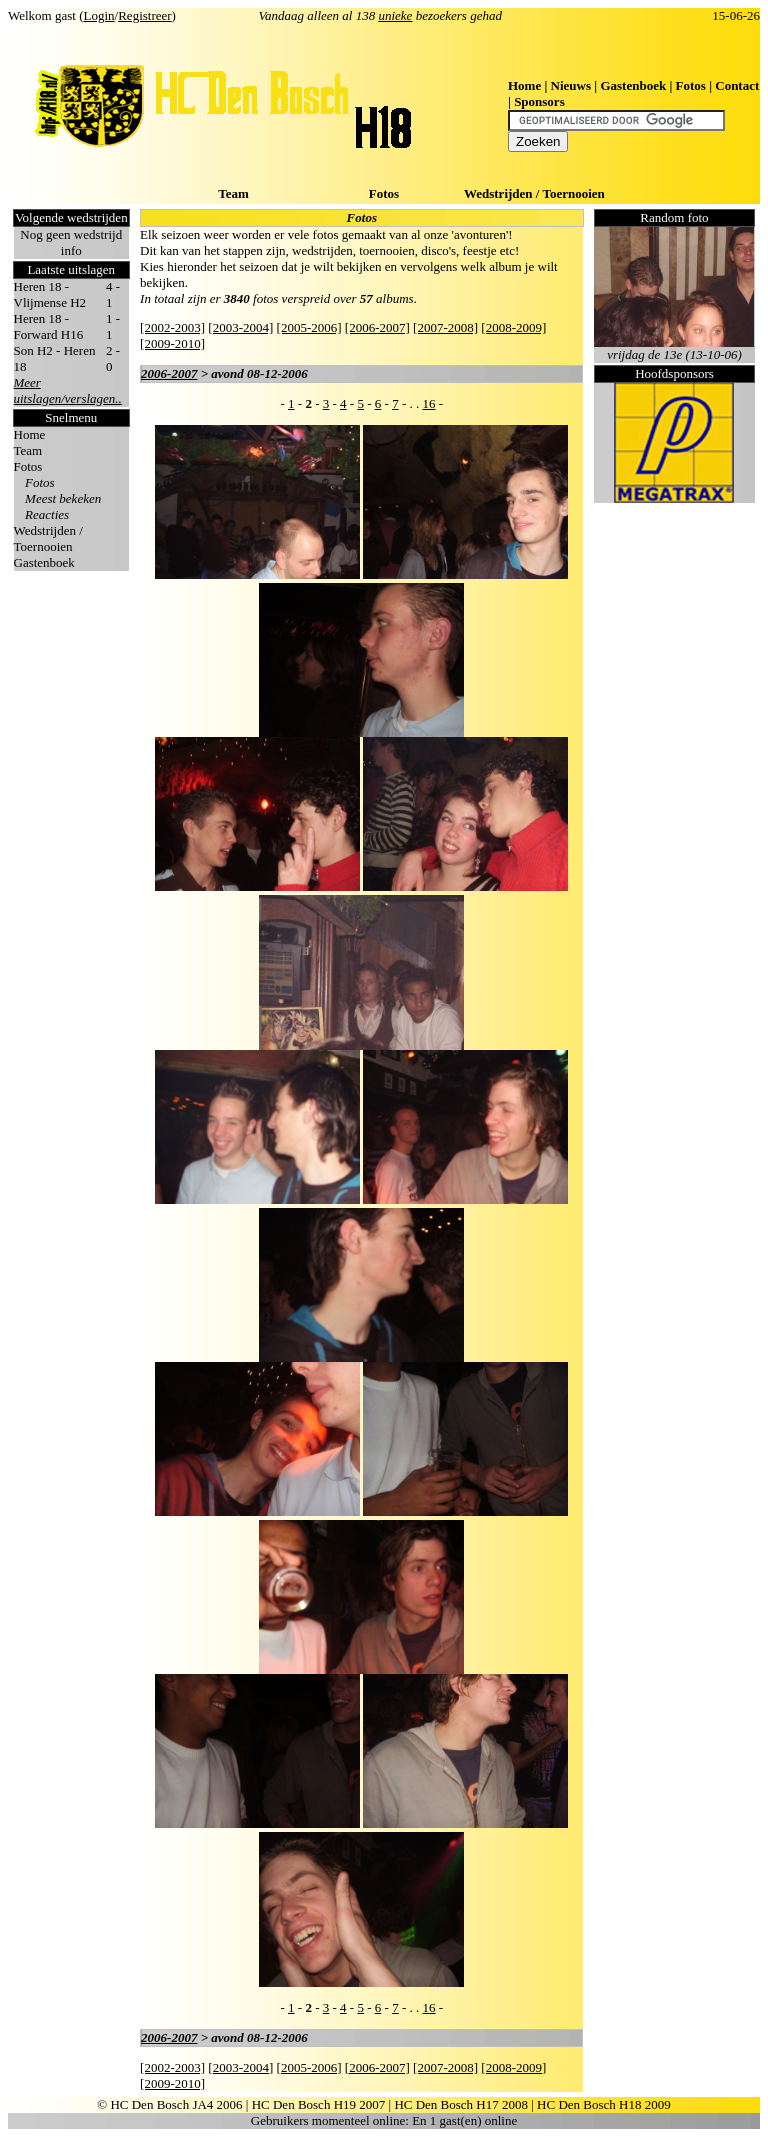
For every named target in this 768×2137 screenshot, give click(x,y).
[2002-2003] (172, 327)
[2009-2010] (172, 343)
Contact (737, 85)
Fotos (691, 85)
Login (99, 15)
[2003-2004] (240, 327)
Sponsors (539, 101)
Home (524, 85)
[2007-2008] (445, 327)
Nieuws (571, 85)
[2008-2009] (513, 327)
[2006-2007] (377, 327)
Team (233, 193)
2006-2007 (169, 373)
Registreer (144, 15)
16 (428, 403)
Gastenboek (633, 85)
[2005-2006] (309, 327)
